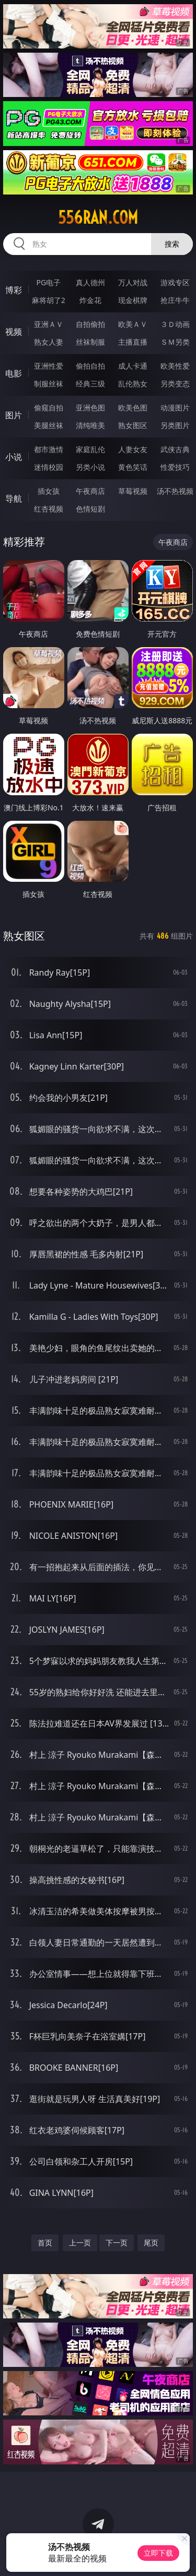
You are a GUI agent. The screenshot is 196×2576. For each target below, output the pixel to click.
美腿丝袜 (48, 425)
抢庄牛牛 (175, 300)
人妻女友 (132, 449)
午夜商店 (90, 491)
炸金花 (90, 300)
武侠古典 (175, 449)
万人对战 (132, 282)
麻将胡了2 (48, 300)
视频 (13, 331)
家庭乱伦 (90, 449)
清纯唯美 (90, 425)
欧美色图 (132, 407)
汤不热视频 (175, 491)
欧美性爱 (175, 366)
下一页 (117, 2242)
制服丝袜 (48, 383)
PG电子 (48, 282)
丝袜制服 (90, 342)
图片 (13, 415)
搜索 (172, 244)
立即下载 (158, 2553)
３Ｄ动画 (175, 324)
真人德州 (90, 282)
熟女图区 (132, 425)
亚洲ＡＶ (48, 324)
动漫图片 (175, 407)
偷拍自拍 (90, 366)
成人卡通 (132, 366)
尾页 (151, 2242)
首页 (45, 2242)
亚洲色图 (90, 407)
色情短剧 (90, 509)
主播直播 (132, 342)
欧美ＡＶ (132, 324)
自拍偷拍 (90, 324)
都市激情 (48, 449)
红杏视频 (48, 509)
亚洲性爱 (48, 366)
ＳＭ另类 (175, 342)
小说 (13, 457)
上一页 (80, 2242)
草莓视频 (132, 491)
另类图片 (175, 425)
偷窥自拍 (48, 407)
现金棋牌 (132, 300)
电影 (13, 373)
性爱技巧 (175, 467)
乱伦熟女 (132, 383)
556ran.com (98, 217)
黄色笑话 (132, 467)
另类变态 (175, 383)
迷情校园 (48, 467)
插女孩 (49, 491)
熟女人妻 (48, 342)
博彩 (13, 290)
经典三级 (90, 383)
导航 (13, 498)
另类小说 (90, 467)
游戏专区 (175, 282)
